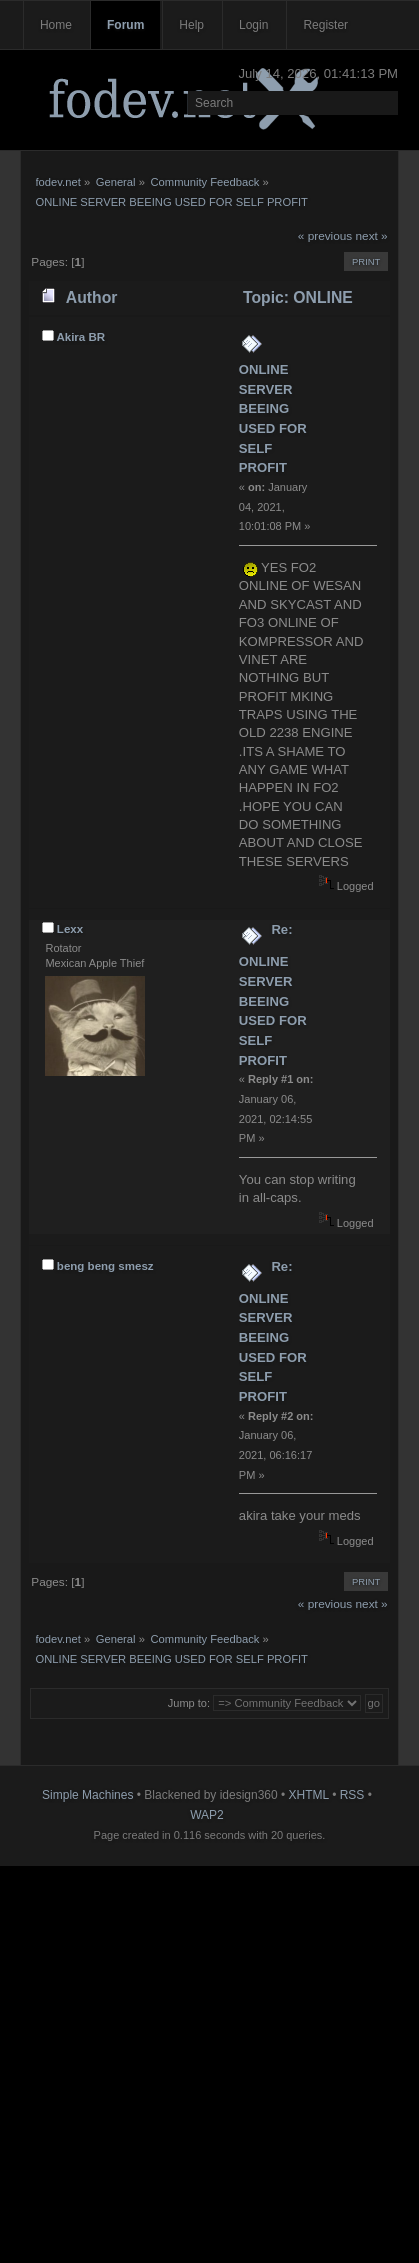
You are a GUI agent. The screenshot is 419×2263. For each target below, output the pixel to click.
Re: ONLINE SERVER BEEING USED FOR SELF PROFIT (273, 994)
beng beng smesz (105, 1266)
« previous (325, 236)
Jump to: (189, 1703)
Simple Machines (87, 1795)
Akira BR (80, 337)
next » (372, 236)
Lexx (70, 929)
